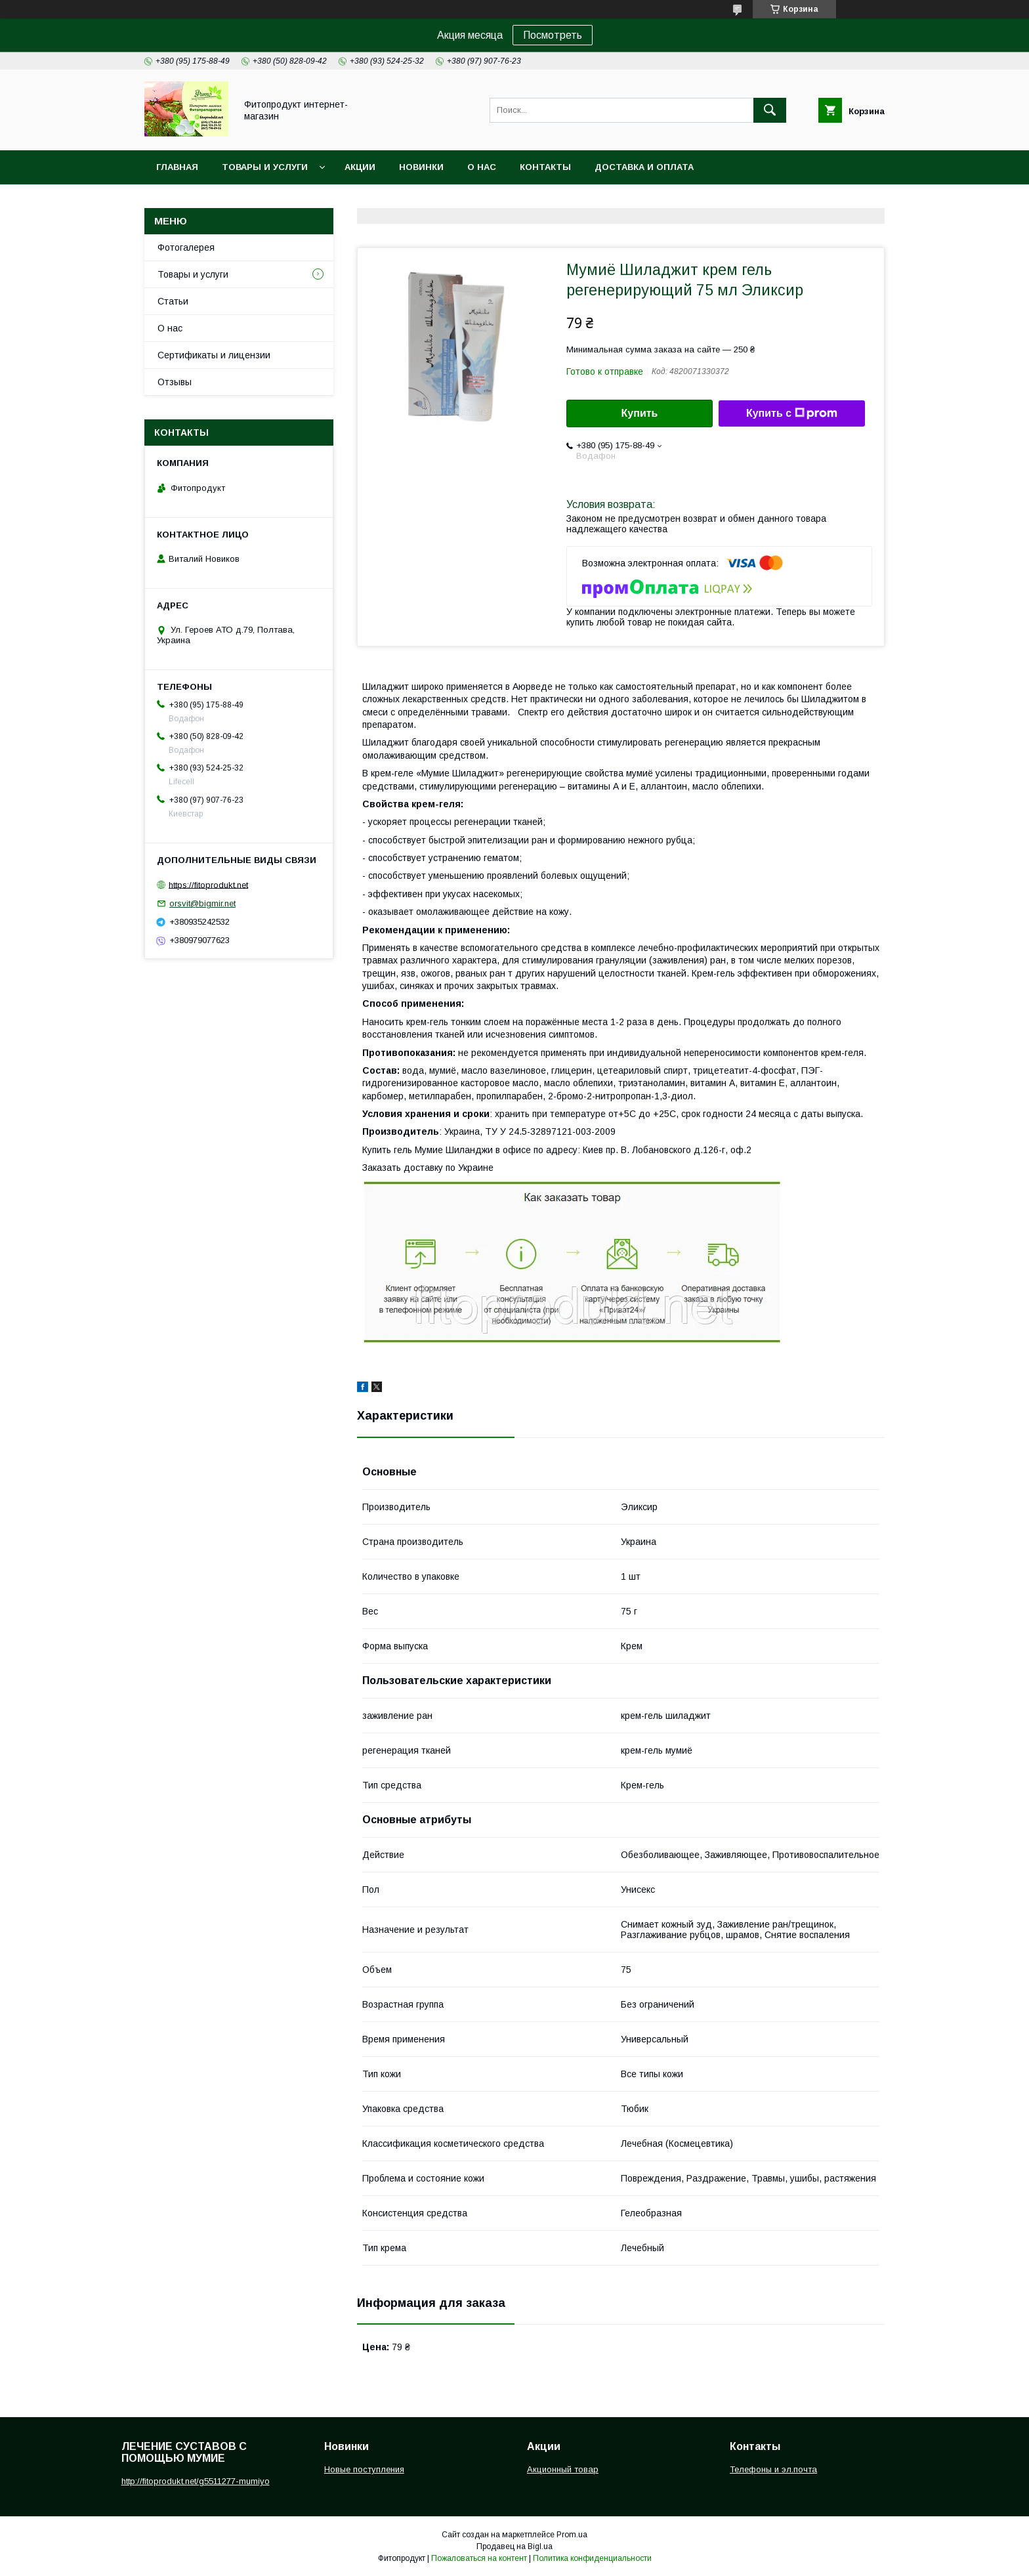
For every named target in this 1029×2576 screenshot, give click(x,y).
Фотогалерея (186, 247)
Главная (177, 167)
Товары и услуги (265, 167)
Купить (639, 413)
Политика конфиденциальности (592, 2558)
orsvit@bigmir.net (202, 903)
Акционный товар (562, 2469)
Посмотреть (552, 35)
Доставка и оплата (644, 167)
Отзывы (175, 382)
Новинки (421, 167)
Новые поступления (364, 2469)
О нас (481, 167)
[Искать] (769, 110)
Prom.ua (571, 2534)
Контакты (545, 167)
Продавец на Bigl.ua (514, 2546)
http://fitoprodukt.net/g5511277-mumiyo (195, 2481)
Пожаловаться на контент (479, 2558)
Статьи (173, 301)
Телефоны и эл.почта (773, 2469)
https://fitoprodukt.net (208, 884)
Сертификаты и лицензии (214, 355)
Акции (360, 167)
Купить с (791, 413)
